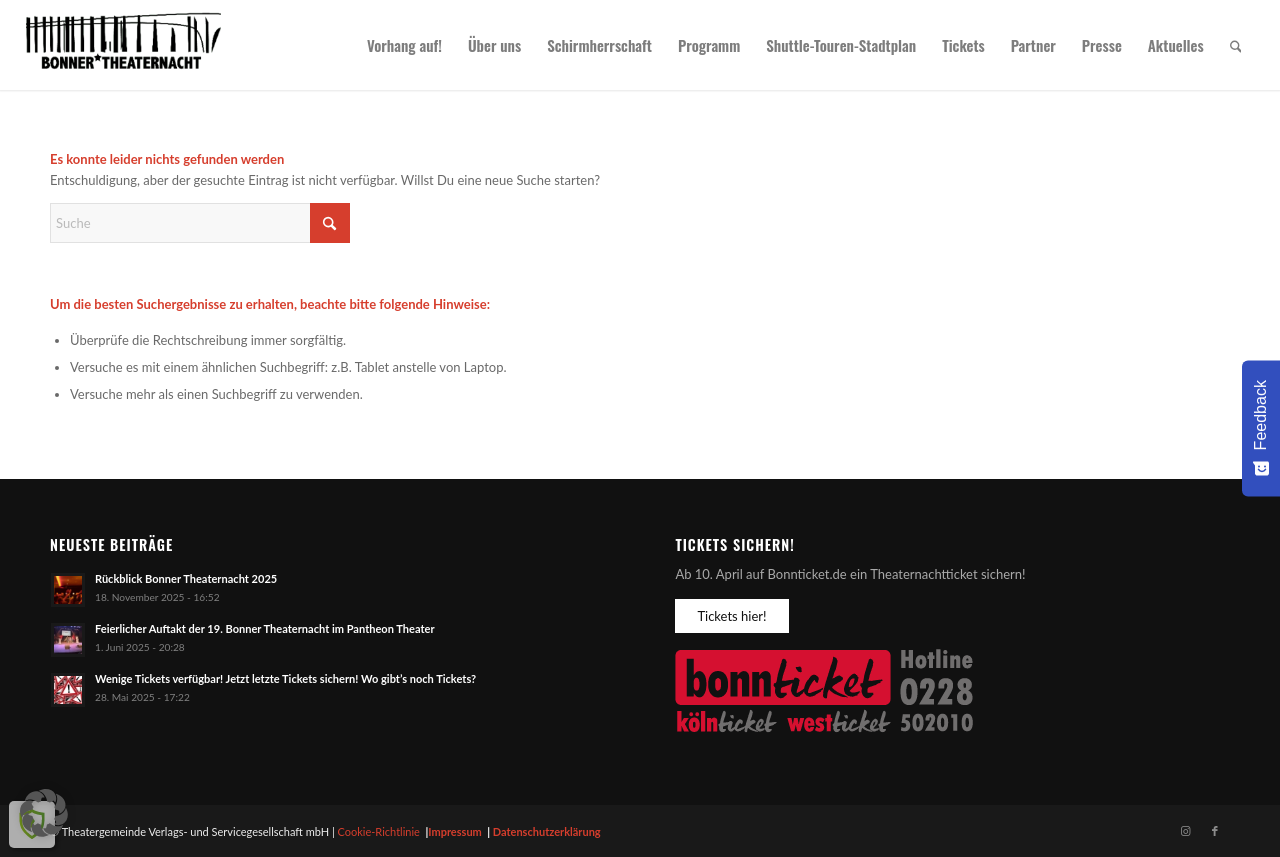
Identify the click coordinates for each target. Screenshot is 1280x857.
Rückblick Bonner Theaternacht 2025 (186, 578)
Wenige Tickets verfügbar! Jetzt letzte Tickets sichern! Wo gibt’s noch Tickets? (285, 678)
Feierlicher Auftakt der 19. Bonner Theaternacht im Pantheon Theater (265, 628)
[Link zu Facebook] (1215, 831)
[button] (44, 813)
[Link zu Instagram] (1185, 831)
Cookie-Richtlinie (379, 831)
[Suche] (1236, 45)
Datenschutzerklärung (547, 831)
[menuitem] (404, 45)
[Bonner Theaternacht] (124, 45)
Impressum (455, 831)
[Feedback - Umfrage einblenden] (1261, 428)
